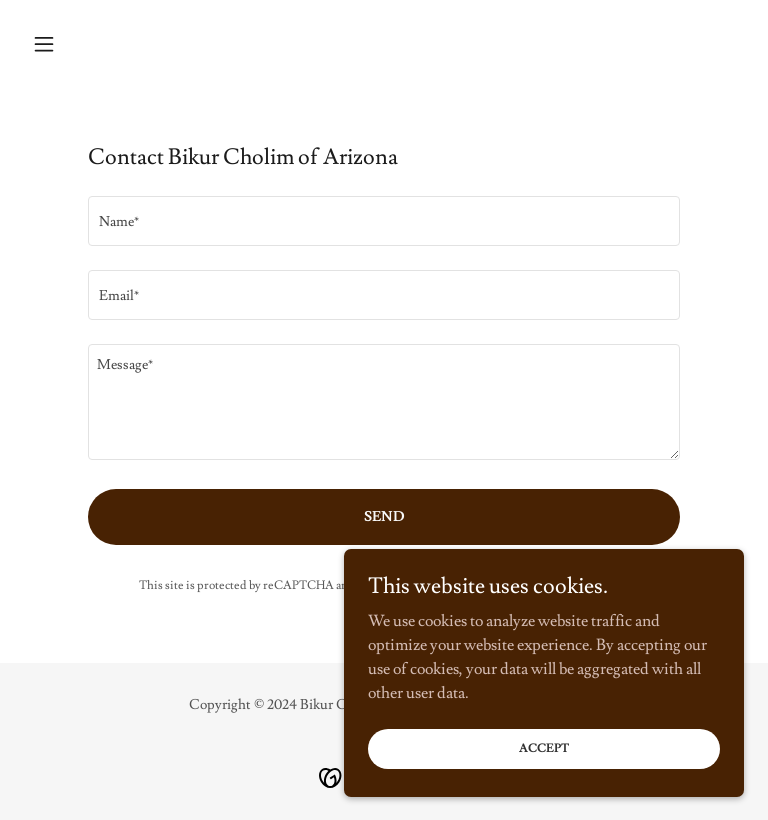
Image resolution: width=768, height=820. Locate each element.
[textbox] (384, 221)
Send (384, 517)
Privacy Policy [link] (450, 585)
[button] (78, 44)
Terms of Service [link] (552, 585)
